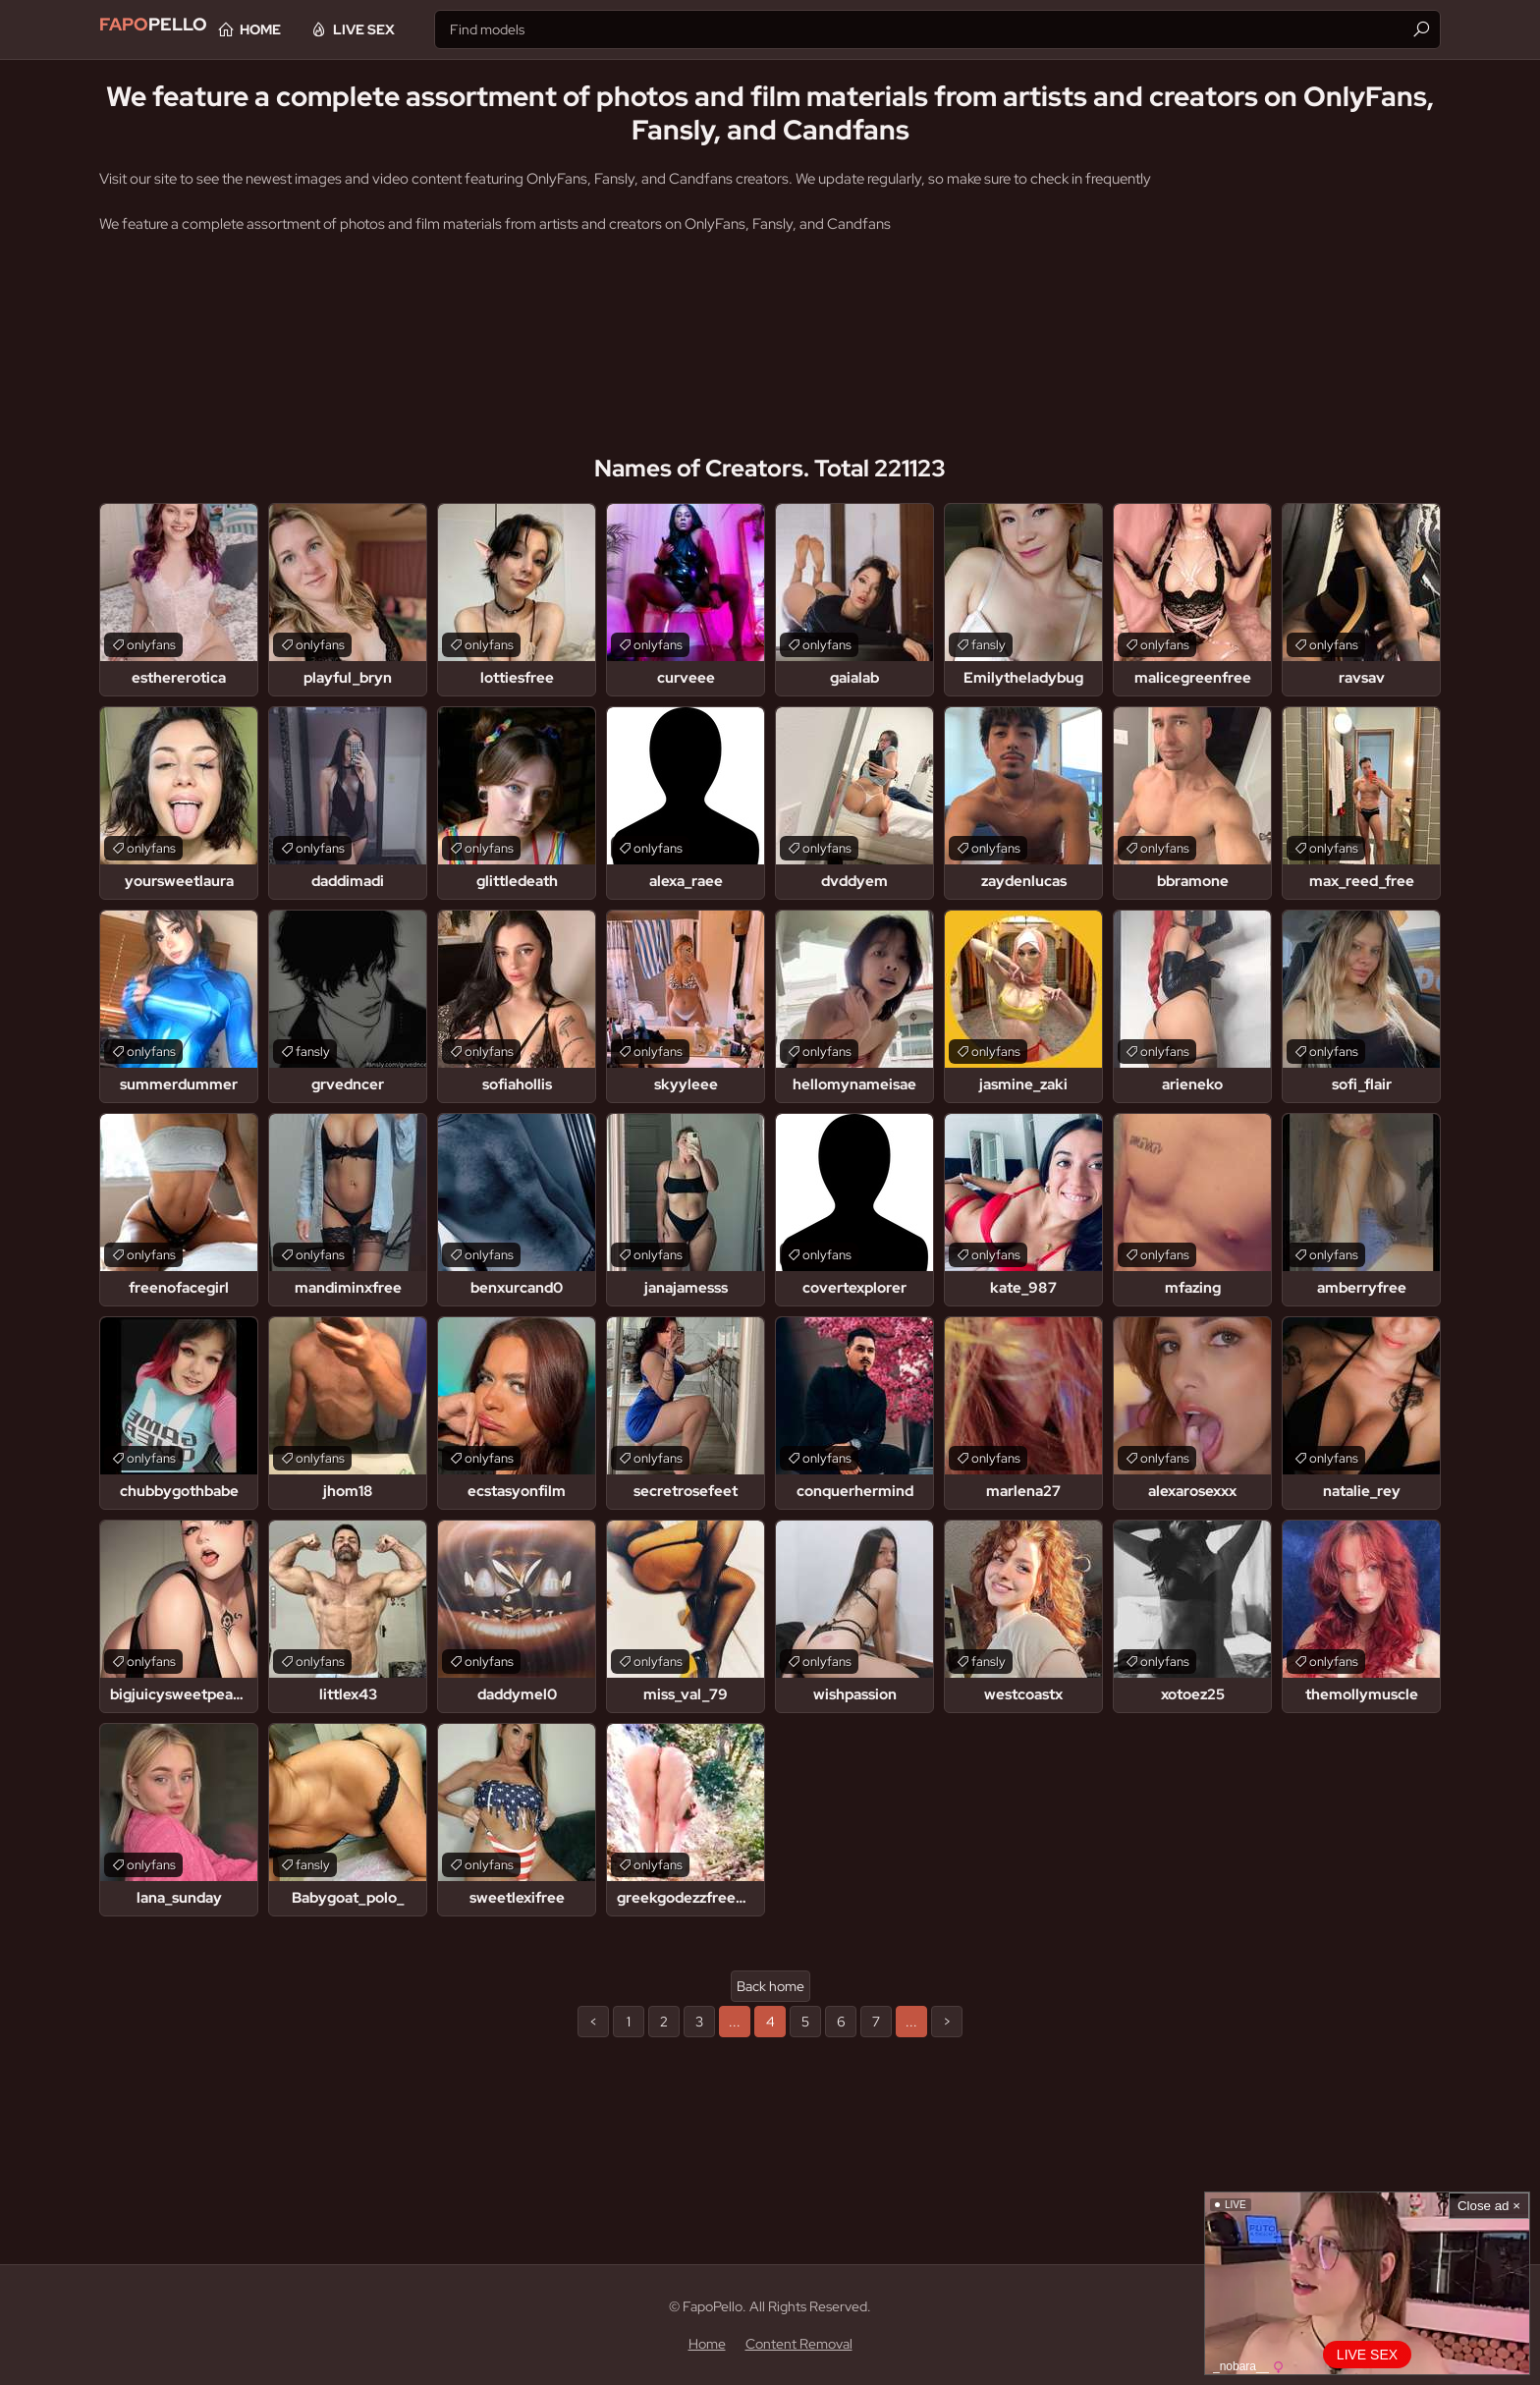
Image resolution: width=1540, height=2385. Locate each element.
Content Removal (798, 2344)
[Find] (1421, 29)
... (735, 2021)
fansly (988, 645)
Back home (770, 1986)
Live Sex (429, 29)
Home (325, 29)
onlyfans (151, 645)
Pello (171, 29)
